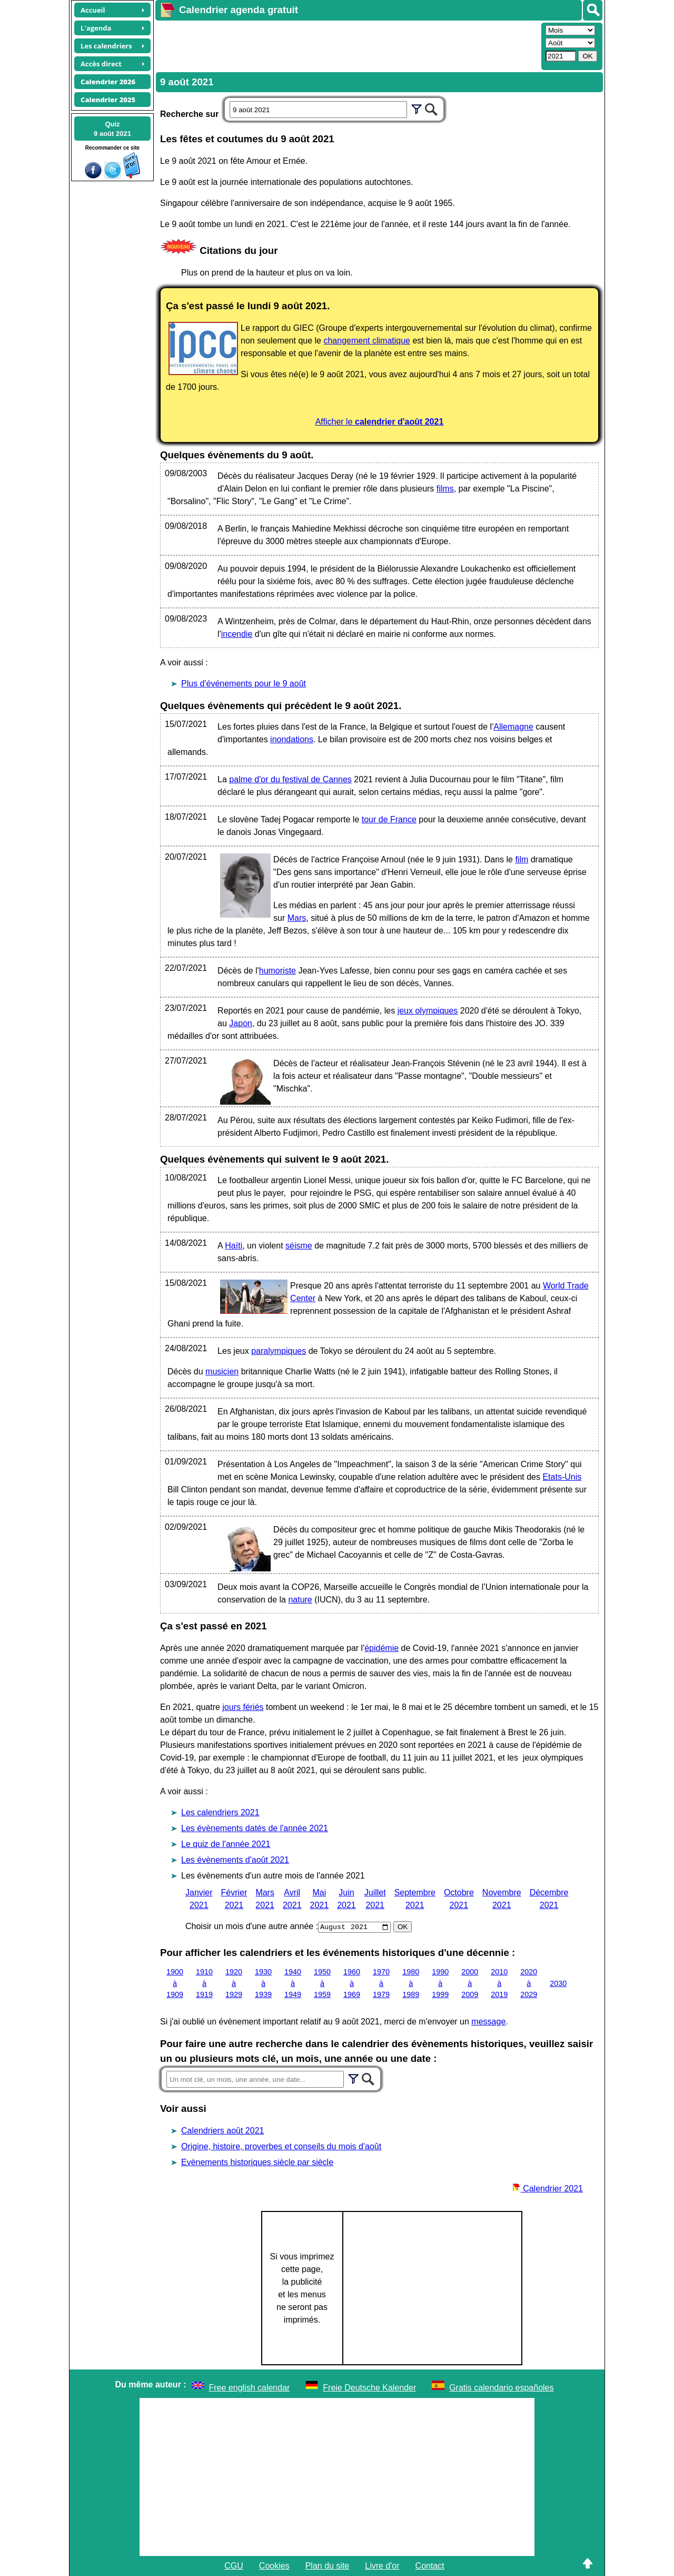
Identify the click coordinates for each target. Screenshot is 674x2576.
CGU (233, 2565)
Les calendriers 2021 (220, 1812)
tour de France (389, 819)
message (488, 2021)
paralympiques (278, 1350)
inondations (291, 739)
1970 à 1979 (381, 1983)
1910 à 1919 (204, 1983)
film (521, 859)
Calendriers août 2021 (222, 2130)
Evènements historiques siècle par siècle (257, 2162)
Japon (240, 1023)
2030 (558, 1983)
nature (300, 1599)
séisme (298, 1245)
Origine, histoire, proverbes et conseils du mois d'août (281, 2146)
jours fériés (242, 1707)
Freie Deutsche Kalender (369, 2387)
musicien (222, 1371)
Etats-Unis (561, 1476)
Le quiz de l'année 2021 (225, 1844)
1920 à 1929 (233, 1983)
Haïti (233, 1245)
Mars (297, 917)
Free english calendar (249, 2387)
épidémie (381, 1648)
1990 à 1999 (440, 1983)
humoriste (277, 970)
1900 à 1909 (174, 1983)
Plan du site (327, 2565)
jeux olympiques (428, 1010)
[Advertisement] (347, 45)
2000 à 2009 (469, 1983)
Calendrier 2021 (547, 2188)
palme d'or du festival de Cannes (290, 779)
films (445, 488)
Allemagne (513, 726)
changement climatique (366, 340)
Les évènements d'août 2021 (235, 1859)
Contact (429, 2565)
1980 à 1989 (410, 1983)
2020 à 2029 (528, 1983)
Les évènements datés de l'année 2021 (254, 1828)
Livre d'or (382, 2565)
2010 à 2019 (499, 1983)
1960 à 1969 (351, 1983)
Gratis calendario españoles (501, 2387)
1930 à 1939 (263, 1983)
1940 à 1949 (292, 1983)
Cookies (274, 2565)
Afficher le (379, 421)
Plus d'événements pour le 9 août (243, 683)
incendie (237, 634)
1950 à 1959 (322, 1983)
